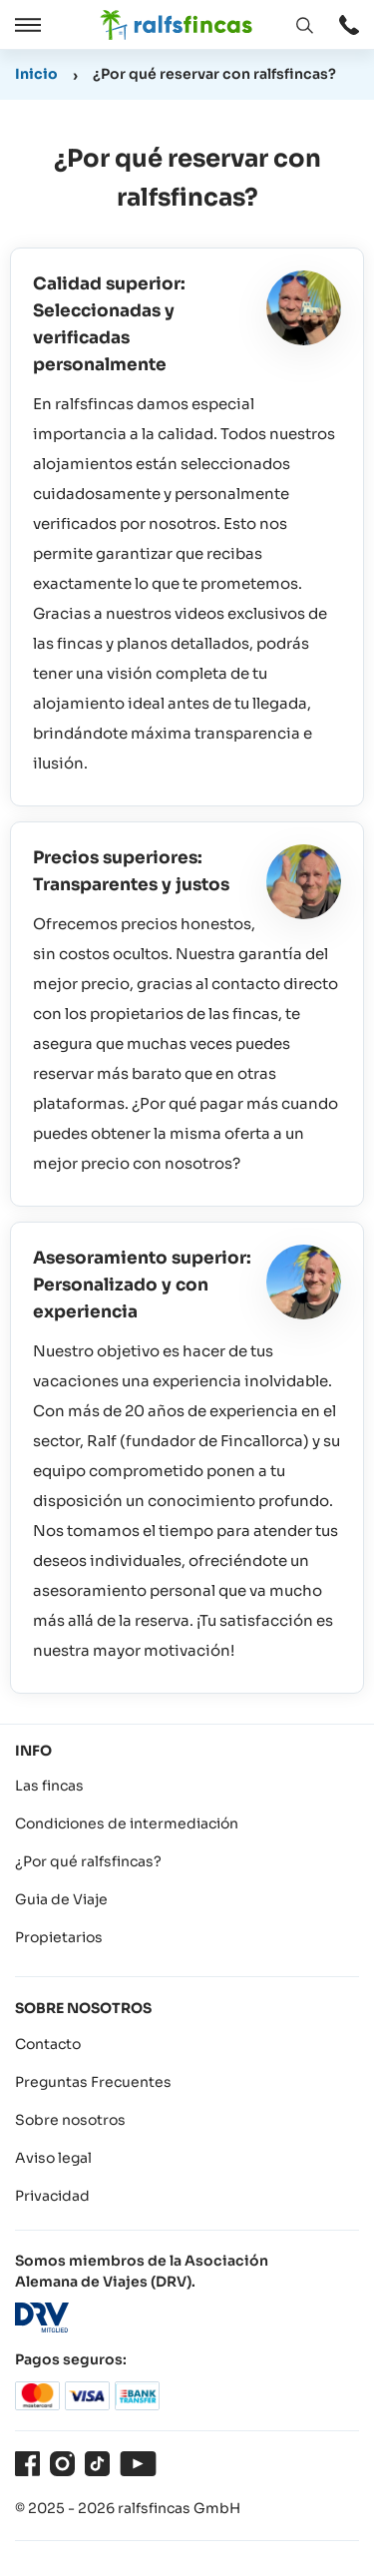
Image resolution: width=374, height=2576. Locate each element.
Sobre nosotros (70, 2120)
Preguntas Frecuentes (93, 2082)
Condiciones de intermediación (126, 1823)
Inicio (36, 74)
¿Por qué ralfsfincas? (88, 1861)
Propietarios (59, 1937)
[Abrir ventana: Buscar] (304, 25)
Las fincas (49, 1786)
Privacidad (52, 2196)
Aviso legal (53, 2158)
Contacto (48, 2044)
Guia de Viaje (61, 1899)
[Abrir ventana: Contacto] (349, 25)
